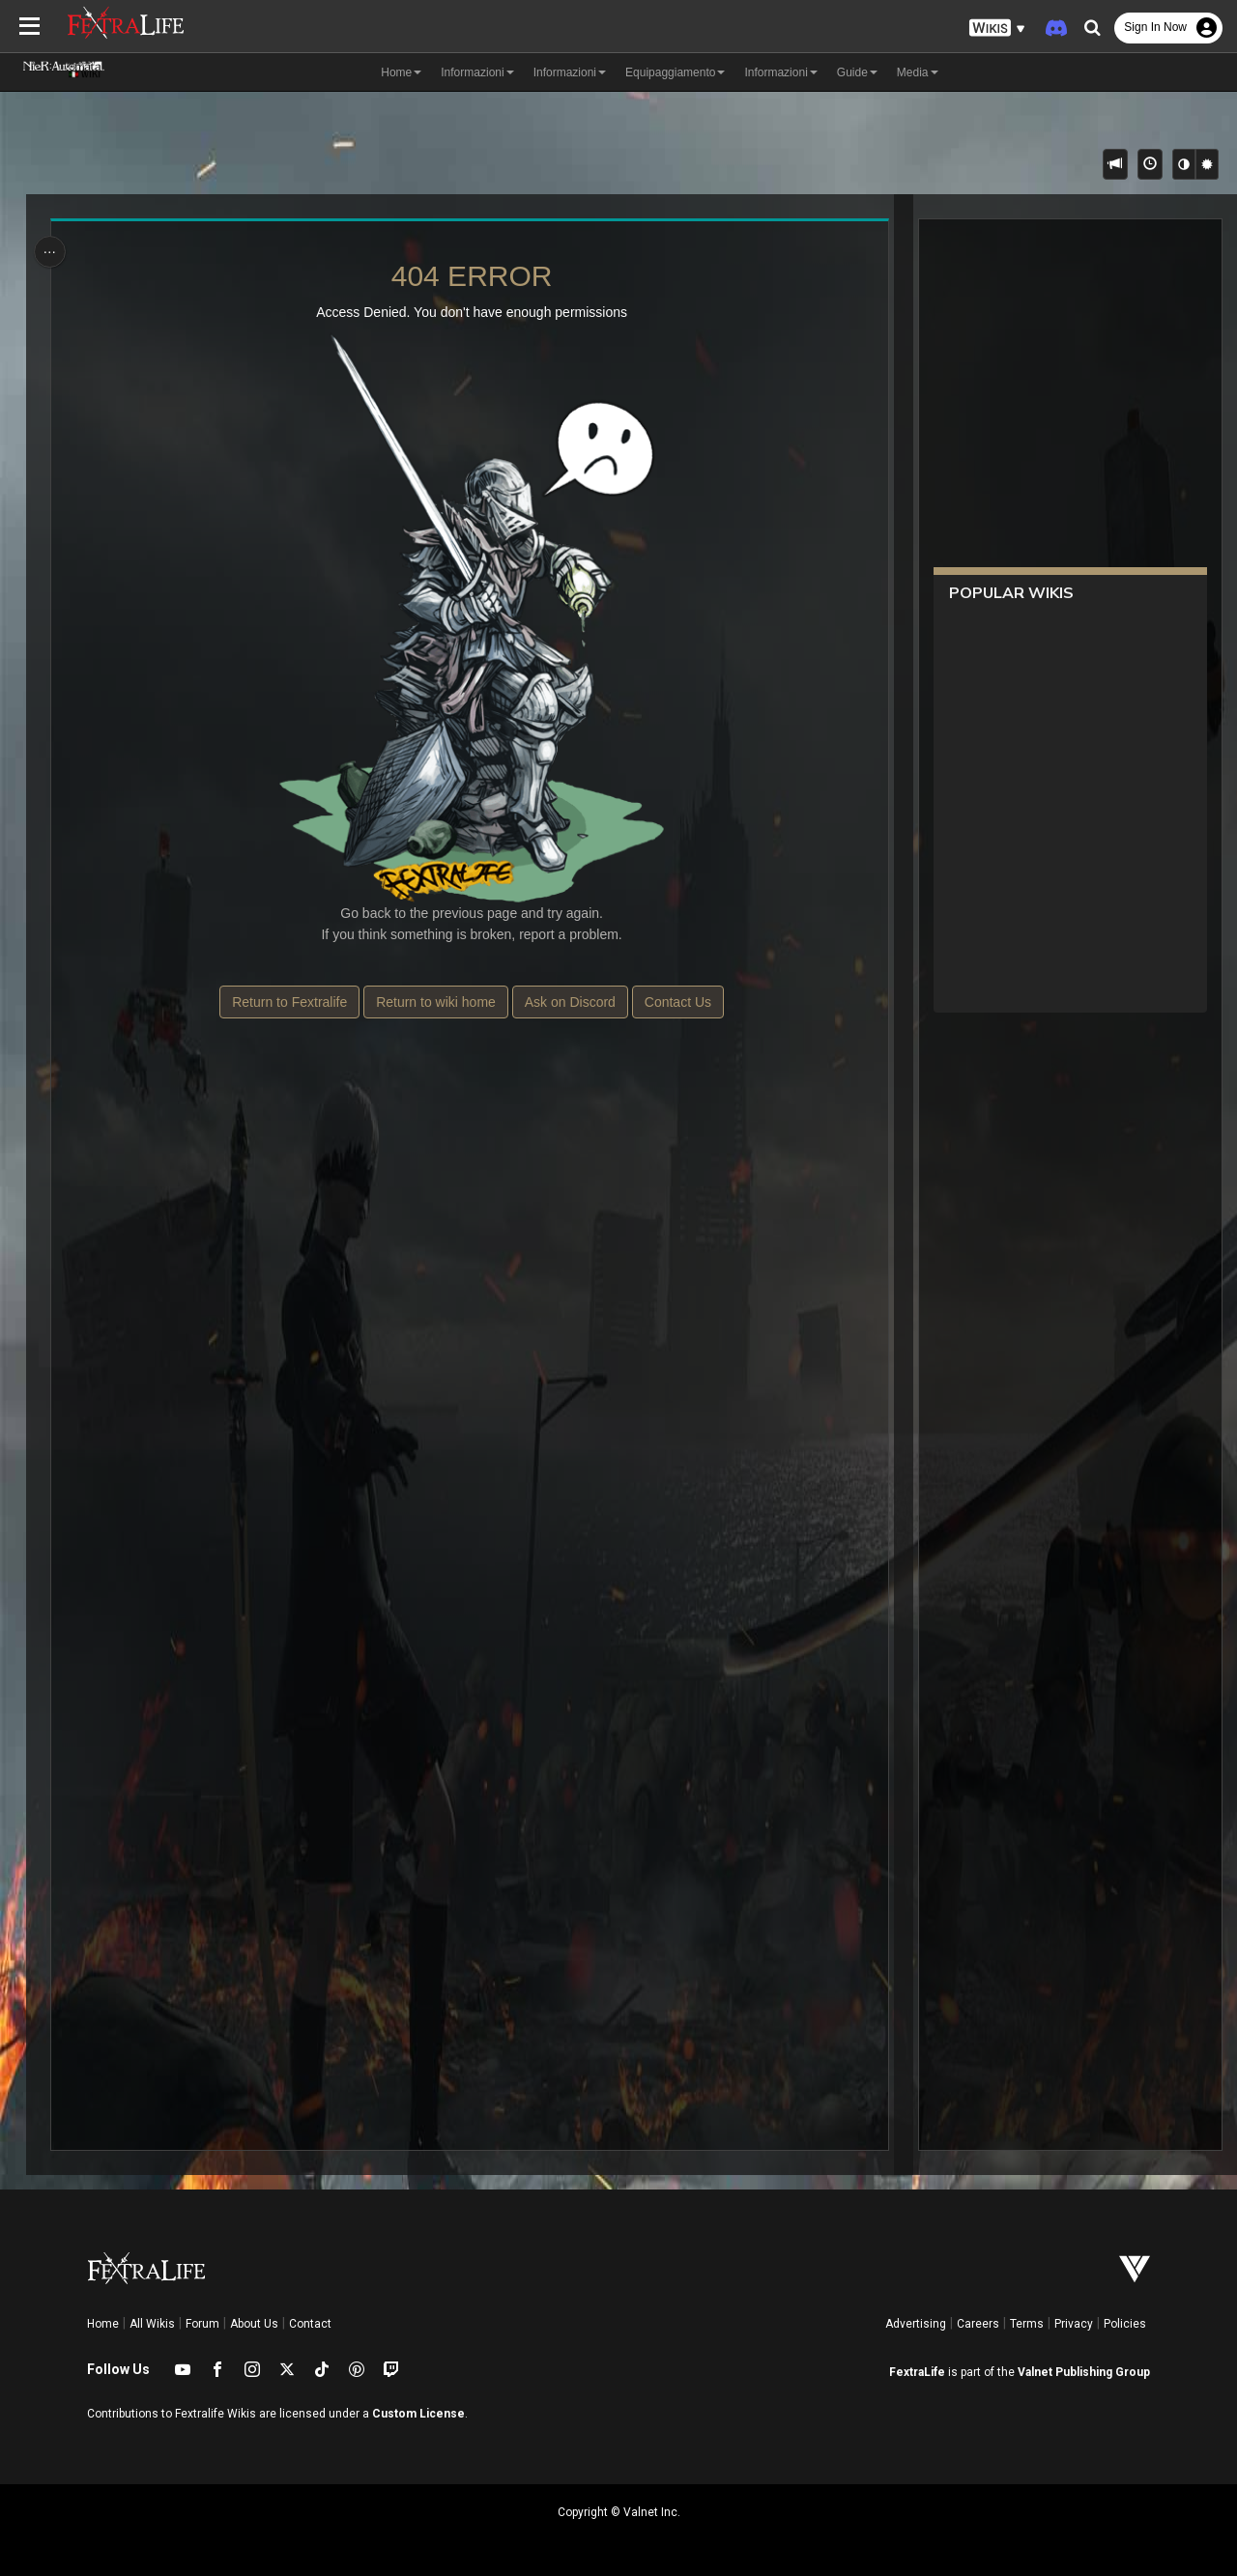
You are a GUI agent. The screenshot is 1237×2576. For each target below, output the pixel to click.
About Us (254, 2324)
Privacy (1073, 2324)
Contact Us (677, 1002)
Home (103, 2324)
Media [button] (917, 72)
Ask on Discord (569, 1002)
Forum (202, 2324)
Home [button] (401, 72)
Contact (310, 2324)
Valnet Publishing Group (1084, 2372)
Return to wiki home (436, 1002)
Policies (1125, 2324)
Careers (978, 2324)
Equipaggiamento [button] (675, 72)
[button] (997, 28)
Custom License (418, 2413)
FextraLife (917, 2372)
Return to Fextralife (289, 1002)
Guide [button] (857, 72)
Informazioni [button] (477, 72)
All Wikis (152, 2324)
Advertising (915, 2324)
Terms (1027, 2324)
